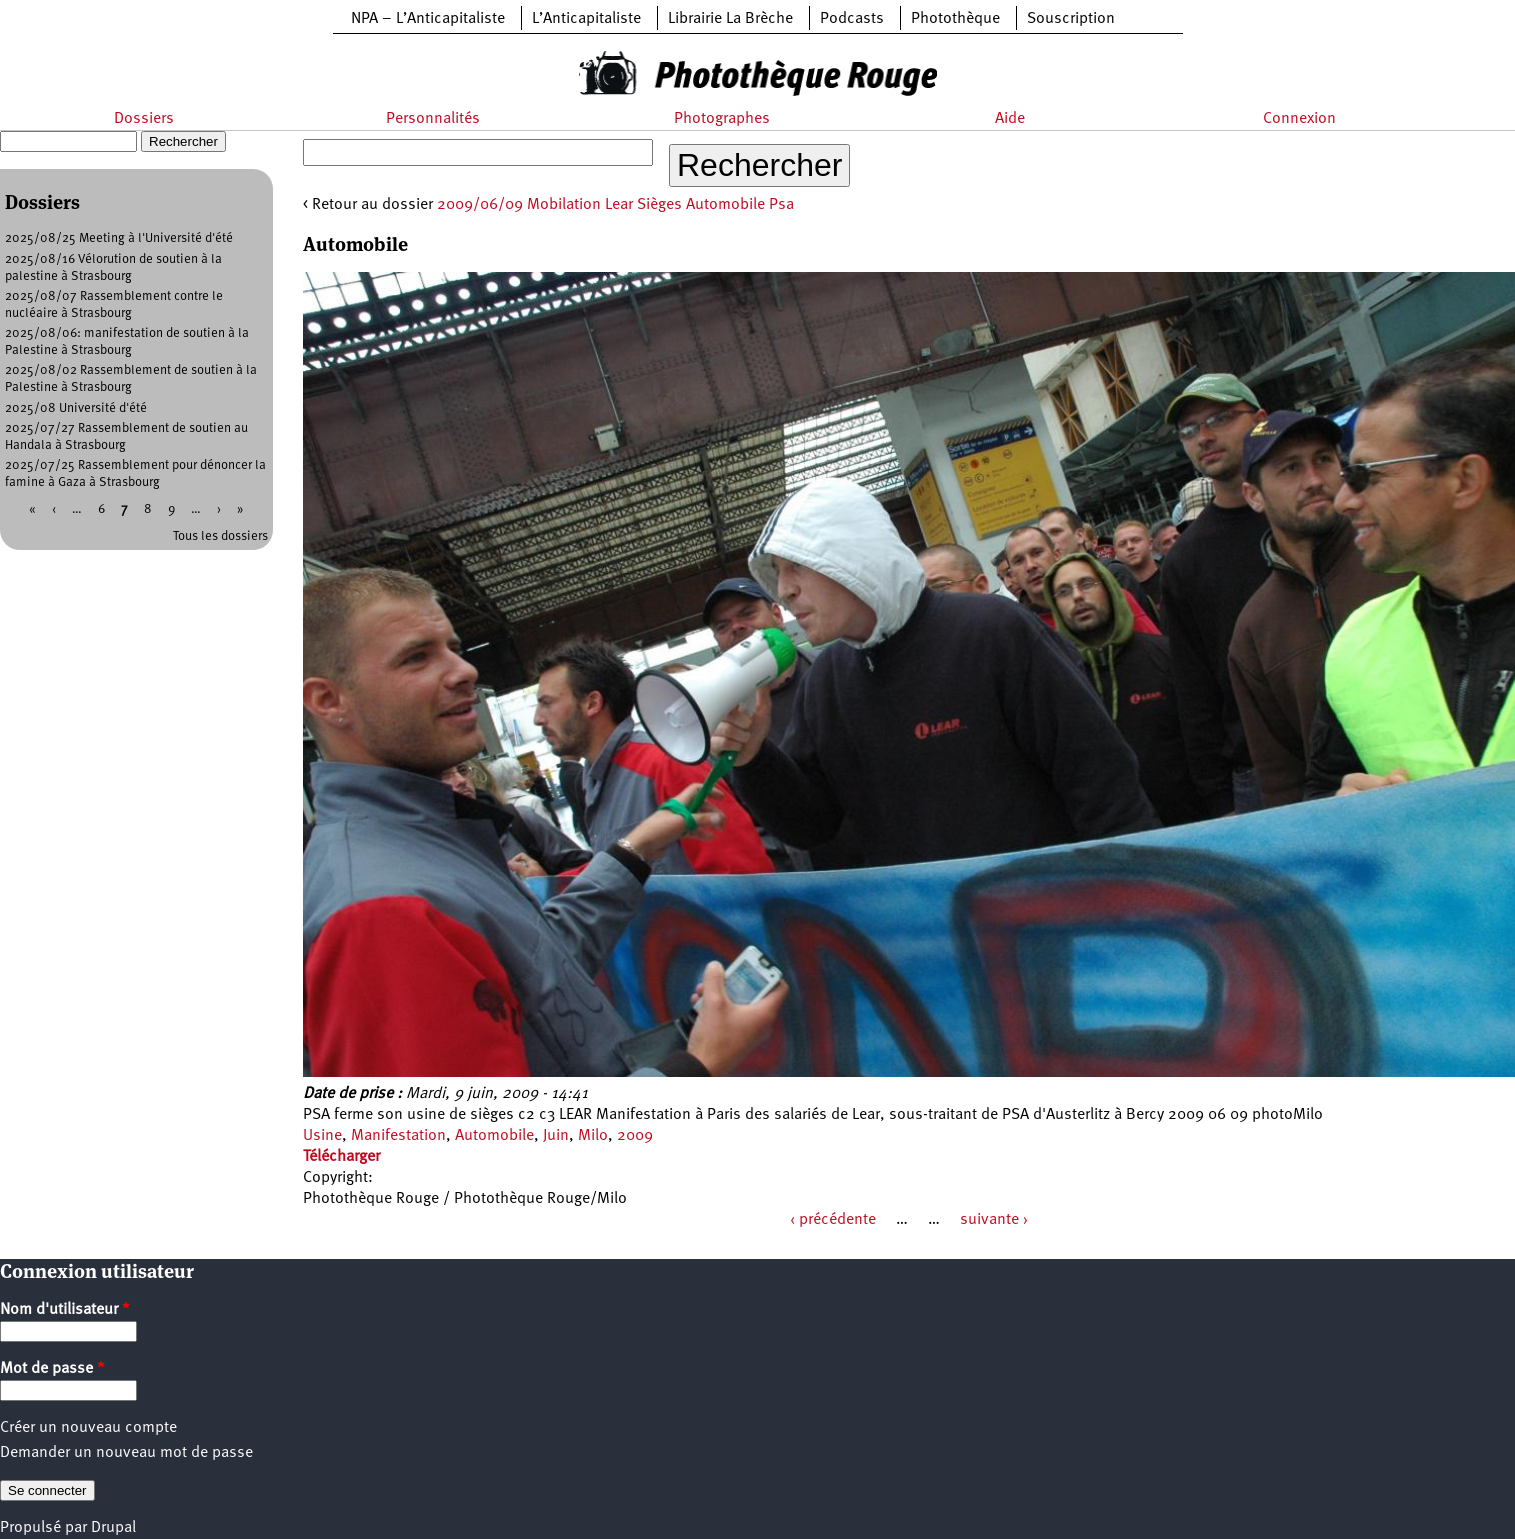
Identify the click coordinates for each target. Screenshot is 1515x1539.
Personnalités (433, 119)
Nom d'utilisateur (65, 1310)
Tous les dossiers (220, 536)
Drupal (113, 1528)
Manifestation (398, 1136)
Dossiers (144, 119)
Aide (1010, 119)
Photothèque (955, 19)
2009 (635, 1136)
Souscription (1071, 19)
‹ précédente (833, 1220)
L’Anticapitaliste (586, 19)
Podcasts (852, 19)
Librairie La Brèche (730, 19)
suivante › (994, 1220)
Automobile (494, 1136)
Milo (593, 1136)
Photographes (722, 119)
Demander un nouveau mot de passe (126, 1453)
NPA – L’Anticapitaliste (428, 19)
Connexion (1299, 119)
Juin (556, 1136)
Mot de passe (52, 1369)
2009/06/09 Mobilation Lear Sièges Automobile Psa (615, 205)
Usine (322, 1136)
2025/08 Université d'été (76, 408)
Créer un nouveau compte (88, 1428)
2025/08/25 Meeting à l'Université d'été (119, 238)
